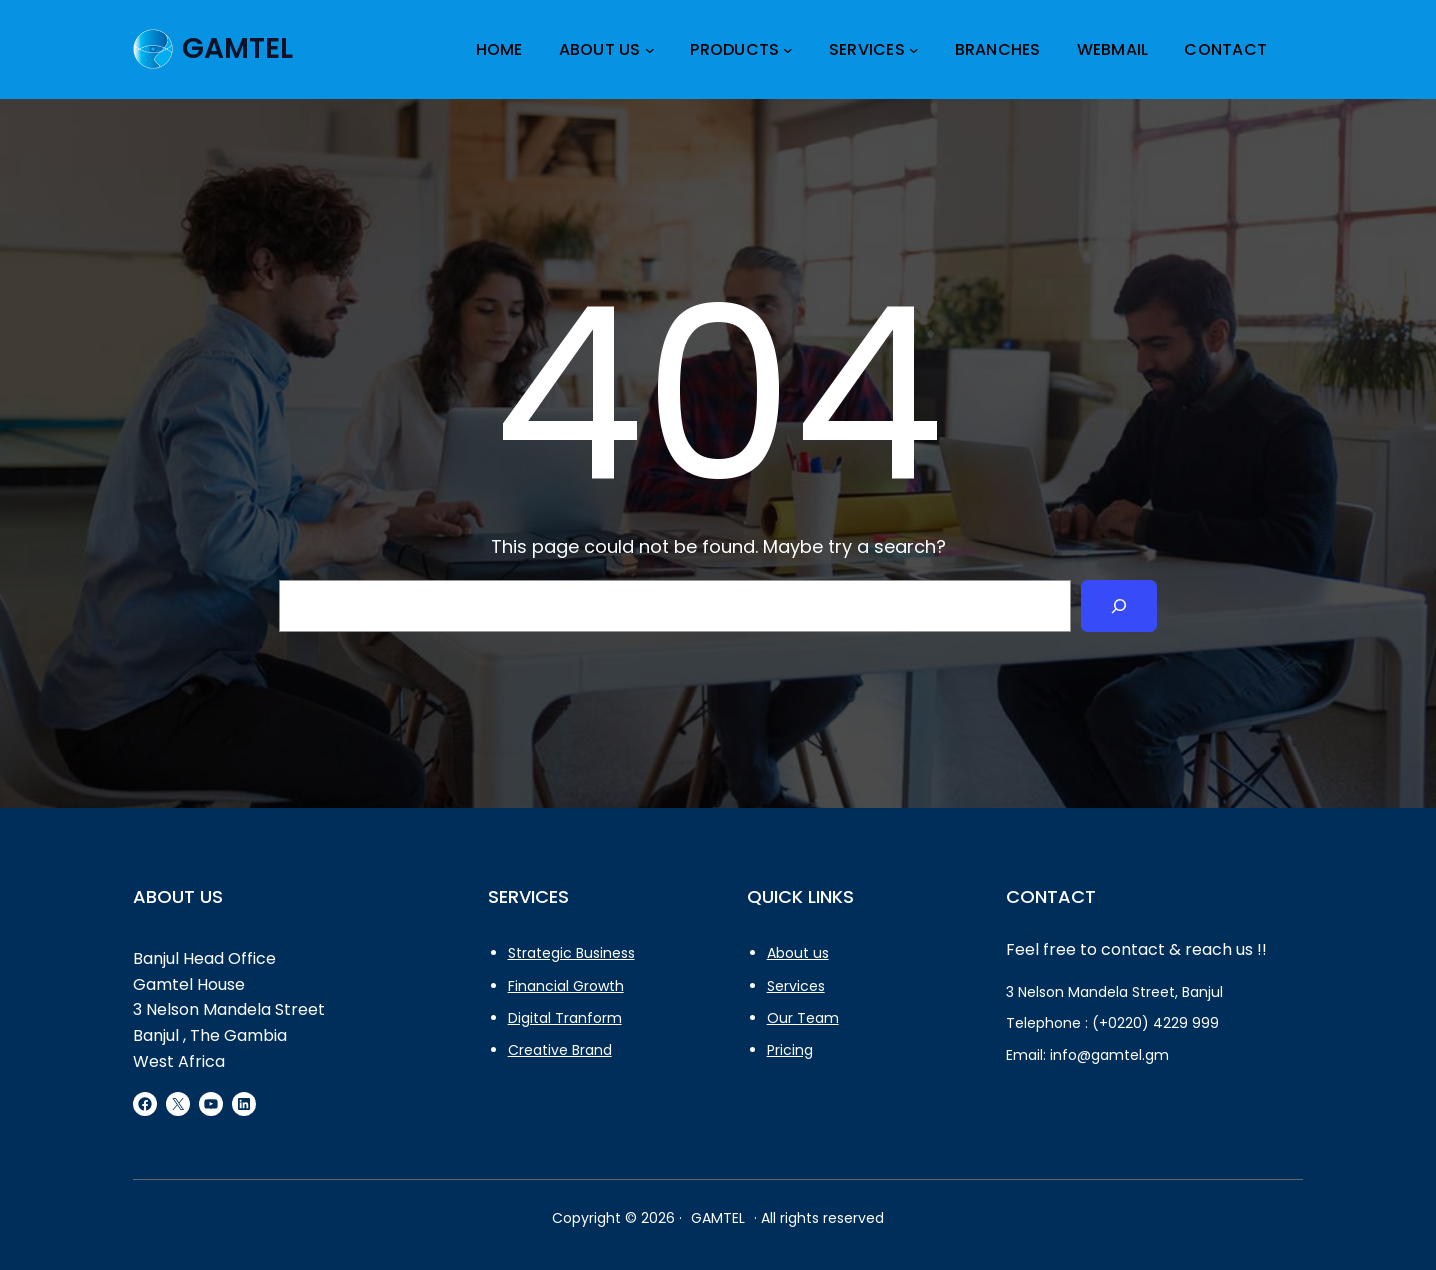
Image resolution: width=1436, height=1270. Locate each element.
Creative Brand (560, 1050)
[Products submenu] (788, 50)
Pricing (790, 1050)
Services (796, 986)
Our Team (803, 1018)
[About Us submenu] (650, 50)
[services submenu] (914, 50)
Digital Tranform (565, 1018)
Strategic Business (571, 953)
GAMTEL (237, 48)
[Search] (1119, 606)
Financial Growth (566, 986)
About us (798, 953)
